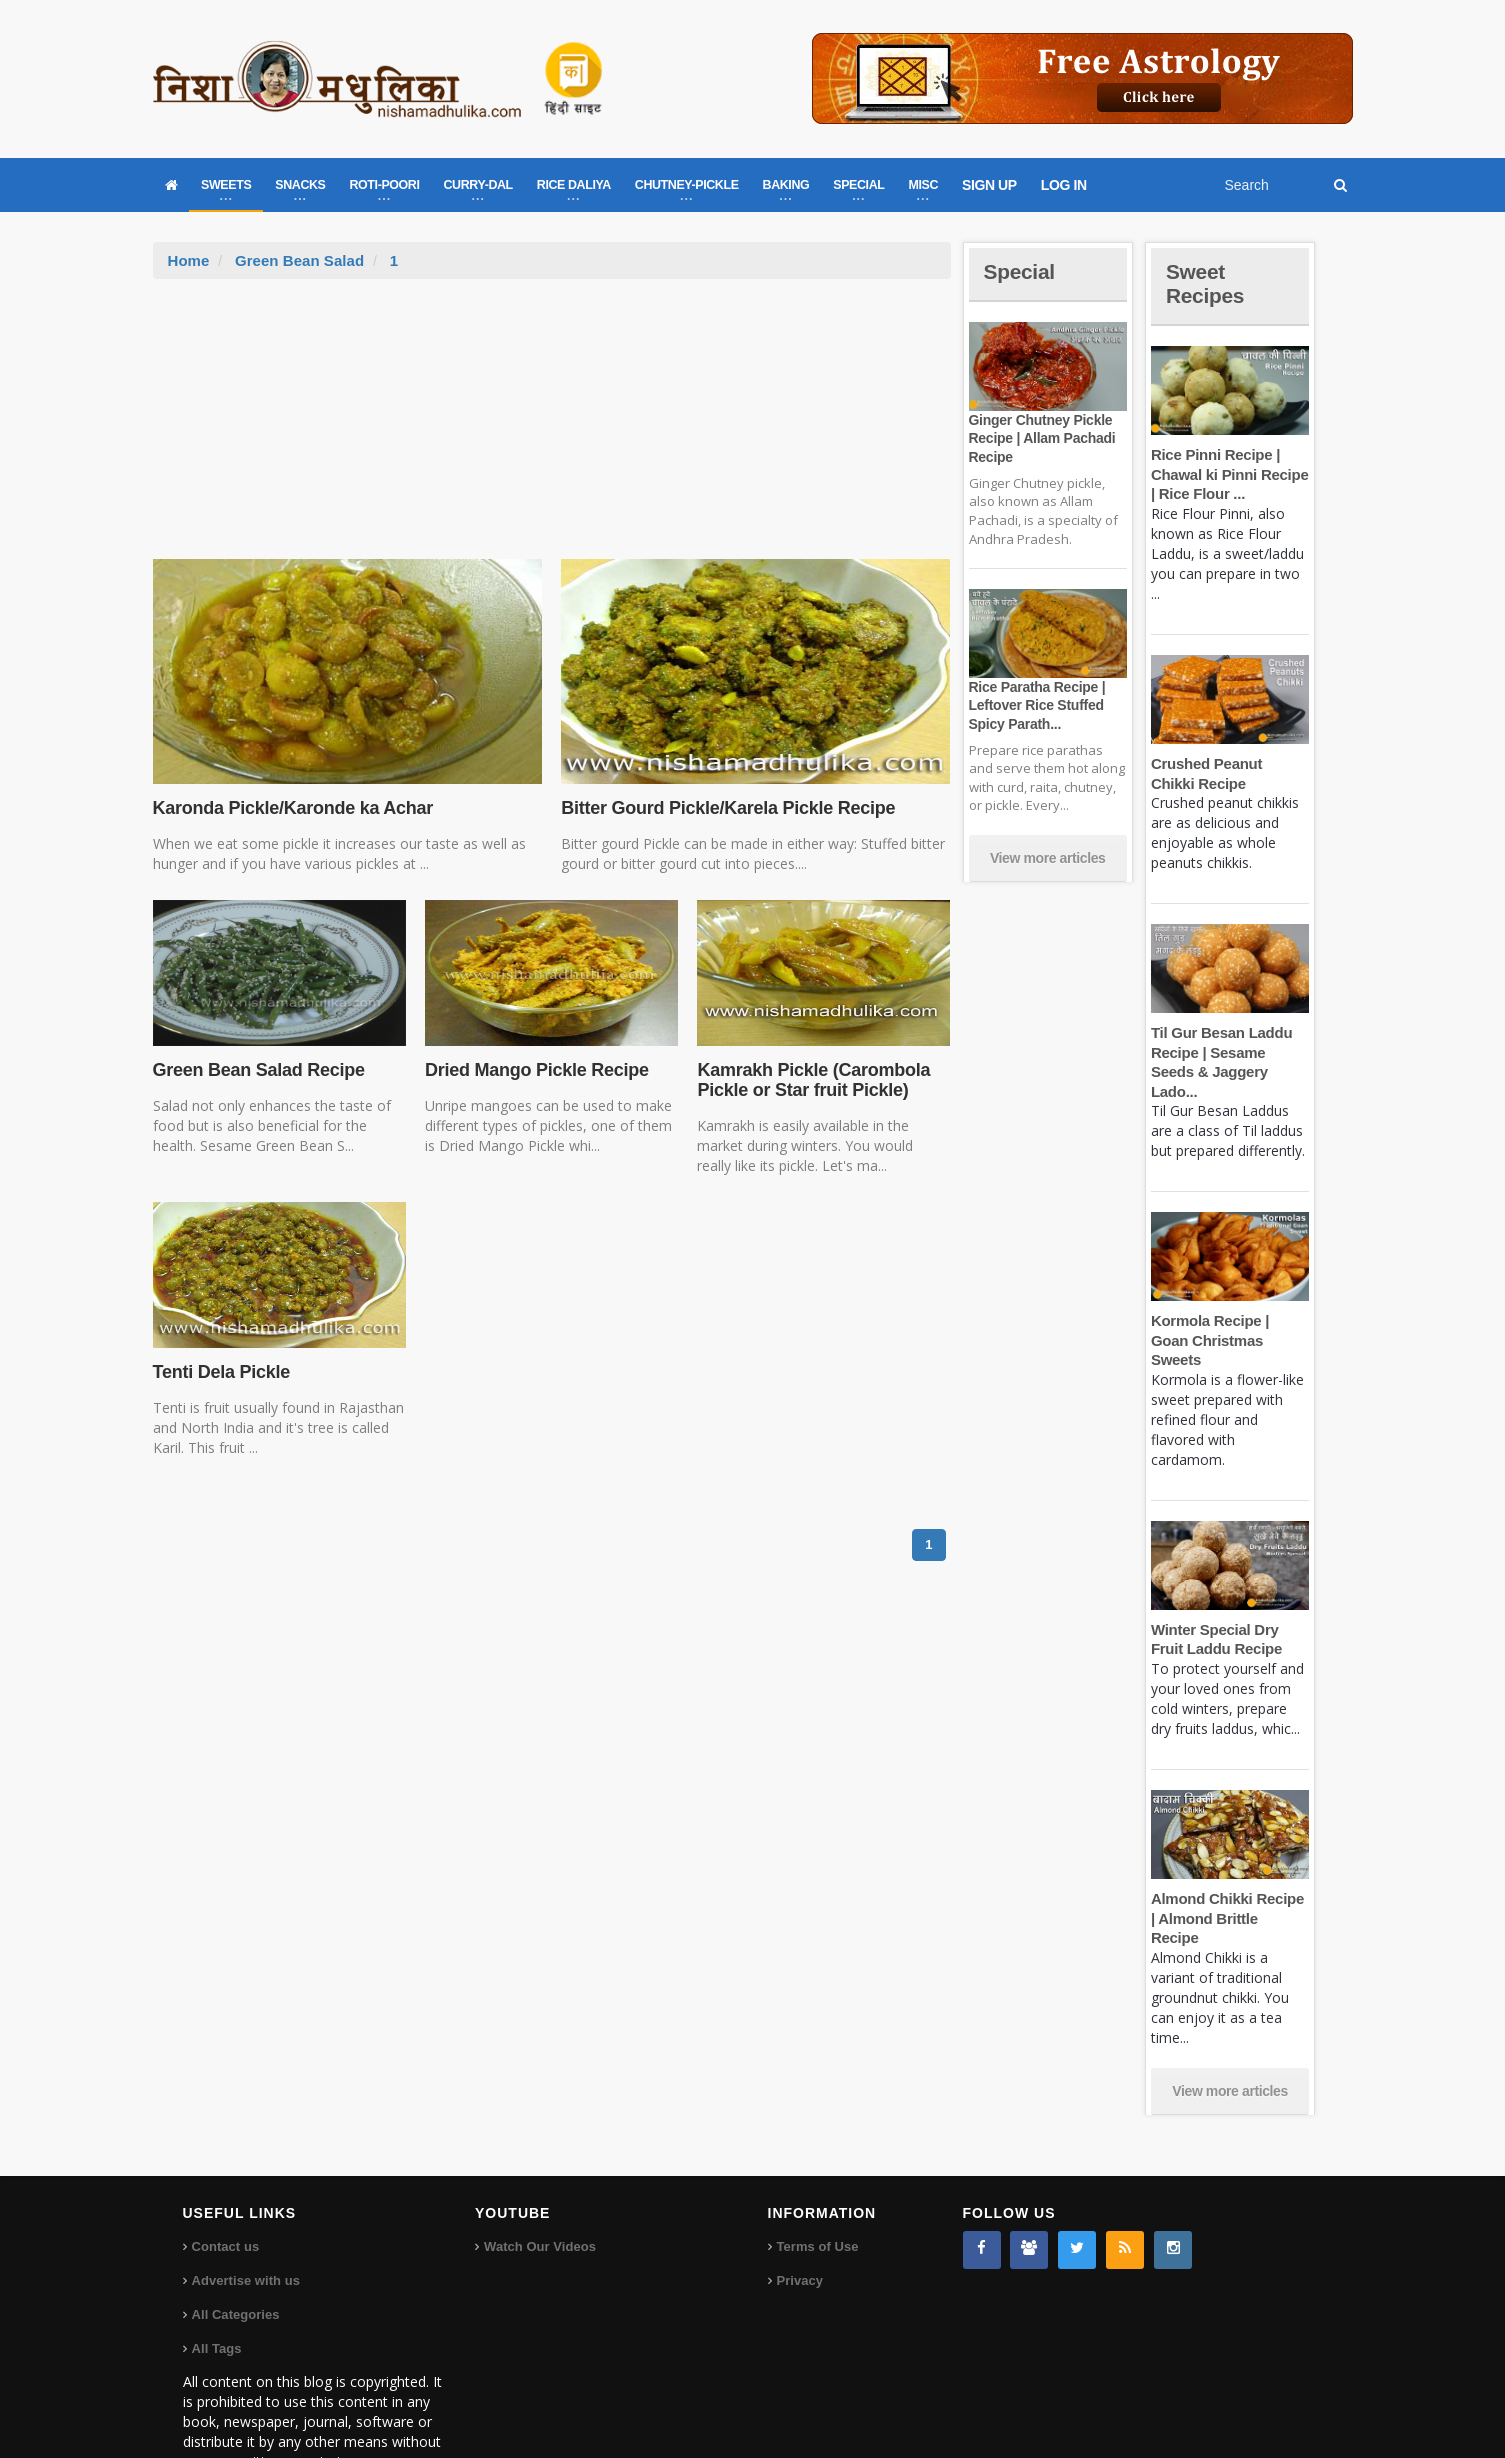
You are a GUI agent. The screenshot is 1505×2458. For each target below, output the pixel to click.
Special (1021, 271)
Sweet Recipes (1207, 283)
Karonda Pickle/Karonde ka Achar (291, 808)
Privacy (800, 2221)
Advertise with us (246, 2221)
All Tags (217, 2289)
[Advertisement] (552, 429)
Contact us (225, 2187)
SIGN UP (989, 185)
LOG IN (1064, 185)
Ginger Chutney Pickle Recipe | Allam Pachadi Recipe (1041, 438)
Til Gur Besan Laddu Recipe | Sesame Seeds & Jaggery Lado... (1230, 1052)
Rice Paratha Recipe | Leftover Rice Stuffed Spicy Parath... (1036, 705)
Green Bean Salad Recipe (257, 1070)
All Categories (235, 2255)
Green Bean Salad (299, 260)
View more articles (1048, 858)
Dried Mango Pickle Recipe (535, 1070)
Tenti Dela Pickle (220, 1372)
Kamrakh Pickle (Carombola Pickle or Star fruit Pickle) (811, 1080)
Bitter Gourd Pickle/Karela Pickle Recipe (725, 808)
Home (189, 260)
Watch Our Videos (539, 2187)
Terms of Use (817, 2187)
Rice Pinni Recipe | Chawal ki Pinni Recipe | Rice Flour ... (1228, 474)
